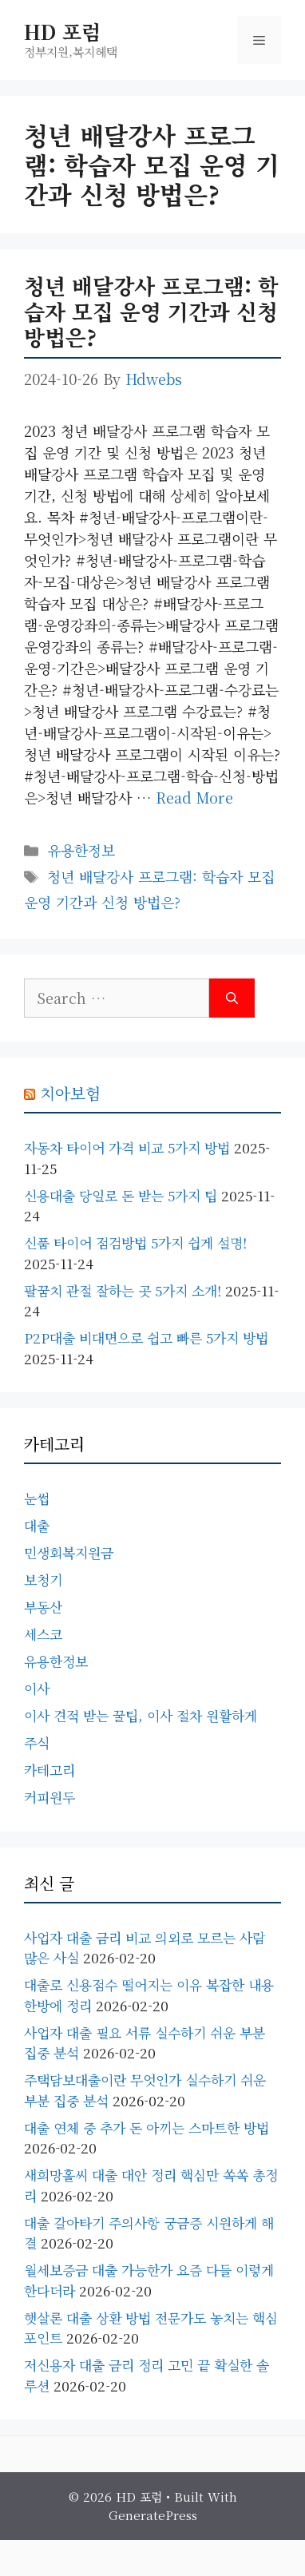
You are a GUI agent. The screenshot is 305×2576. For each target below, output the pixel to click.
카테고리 (49, 1770)
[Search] (232, 998)
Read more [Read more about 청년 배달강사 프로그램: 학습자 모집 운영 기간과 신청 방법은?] (194, 797)
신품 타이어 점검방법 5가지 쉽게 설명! (135, 1242)
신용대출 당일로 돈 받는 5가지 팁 (120, 1195)
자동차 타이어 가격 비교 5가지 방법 (127, 1147)
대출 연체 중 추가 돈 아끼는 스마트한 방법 (146, 2127)
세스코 (43, 1634)
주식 (37, 1742)
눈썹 (37, 1498)
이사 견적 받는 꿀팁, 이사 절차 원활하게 (140, 1715)
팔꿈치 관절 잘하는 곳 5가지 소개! (122, 1290)
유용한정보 (81, 849)
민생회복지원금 (68, 1552)
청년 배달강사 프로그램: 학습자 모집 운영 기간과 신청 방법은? (151, 311)
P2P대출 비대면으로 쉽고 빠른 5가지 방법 (146, 1338)
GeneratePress (153, 2515)
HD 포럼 (62, 31)
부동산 (43, 1607)
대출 (37, 1525)
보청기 (43, 1580)
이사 (37, 1688)
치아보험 (70, 1093)
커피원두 (49, 1797)
